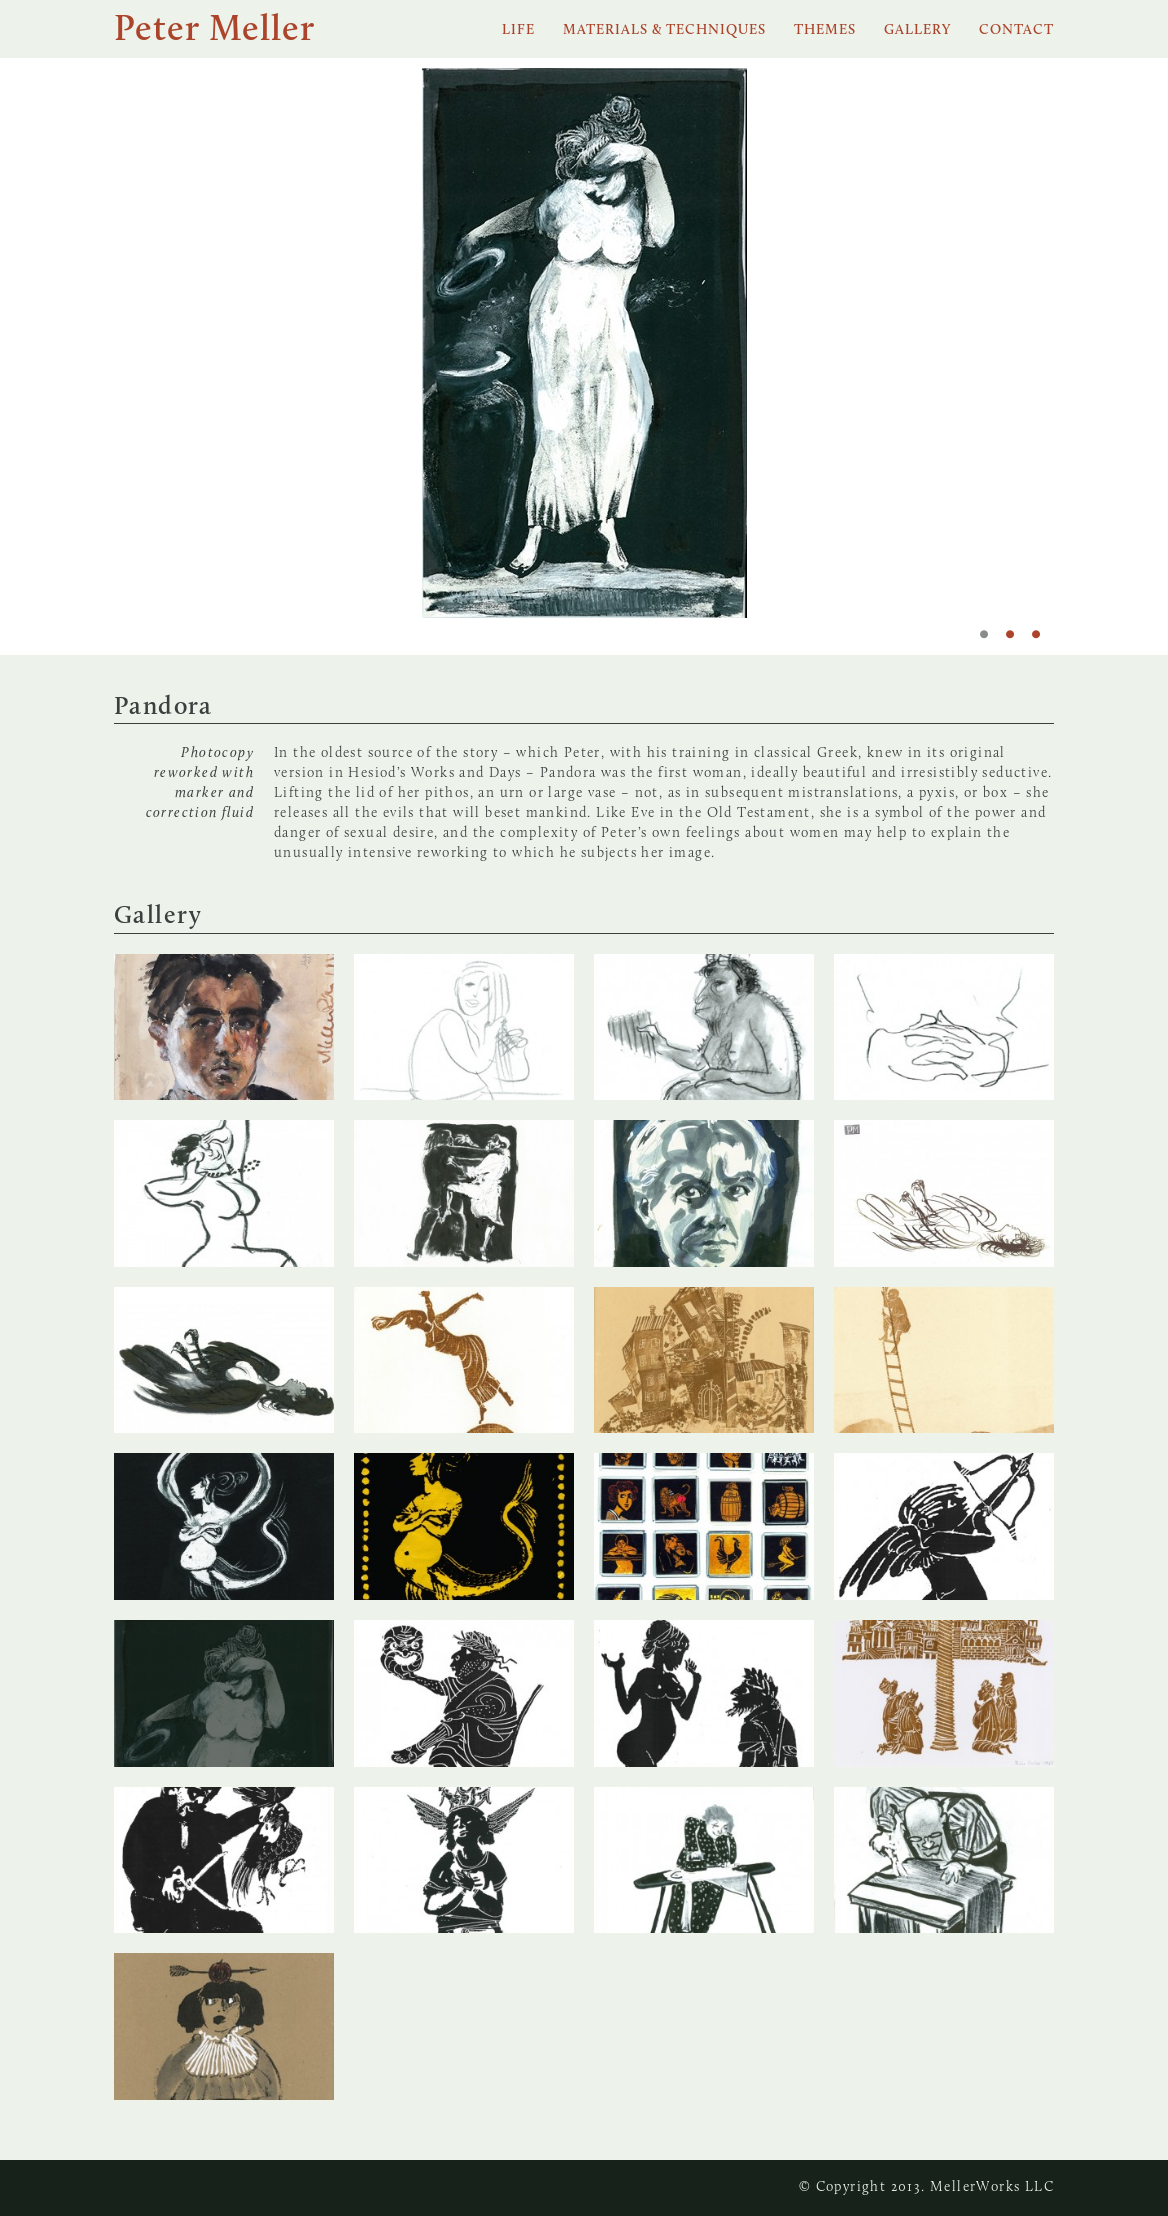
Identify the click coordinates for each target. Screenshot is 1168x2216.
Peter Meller (214, 31)
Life (518, 30)
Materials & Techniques (664, 30)
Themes (825, 30)
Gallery (917, 30)
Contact (1016, 30)
